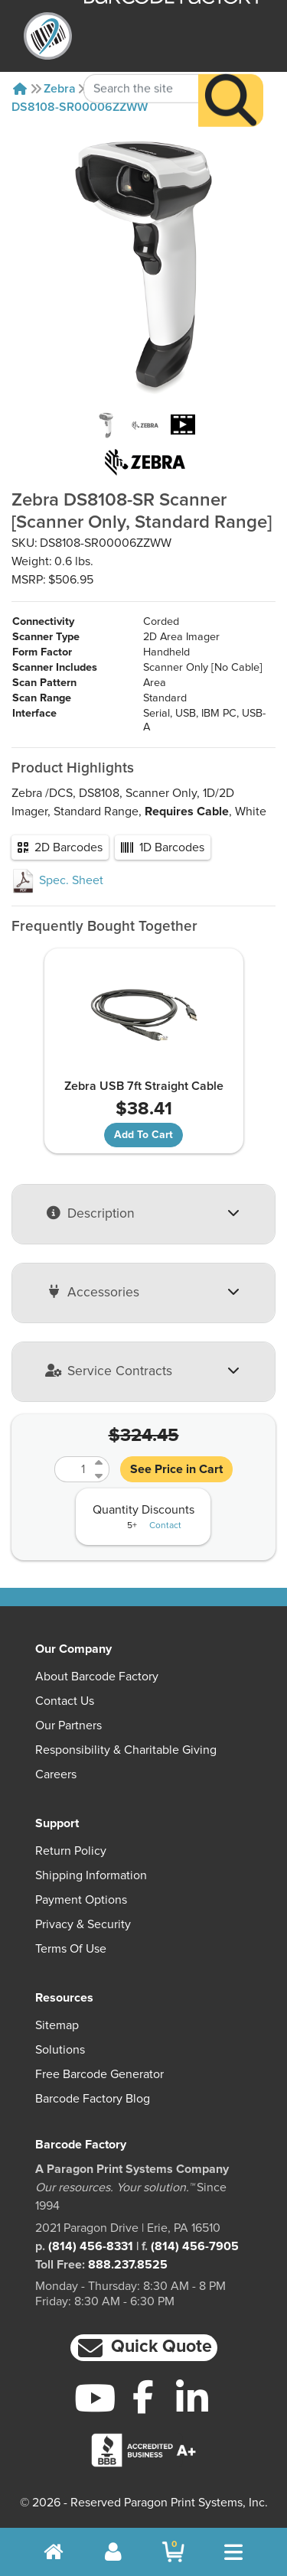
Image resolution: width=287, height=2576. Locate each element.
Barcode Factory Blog (92, 2099)
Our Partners (68, 1725)
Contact (165, 1525)
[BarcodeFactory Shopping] (173, 2552)
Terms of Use (70, 1949)
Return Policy (70, 1851)
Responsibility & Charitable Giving (126, 1750)
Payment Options (81, 1900)
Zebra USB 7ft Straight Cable (143, 1086)
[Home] (19, 89)
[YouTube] (95, 2397)
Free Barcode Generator (99, 2074)
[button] (143, 2347)
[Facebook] (143, 2396)
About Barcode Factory (96, 1676)
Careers (56, 1774)
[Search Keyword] (141, 65)
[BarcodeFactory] (48, 36)
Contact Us (64, 1701)
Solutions (60, 2050)
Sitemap (57, 2025)
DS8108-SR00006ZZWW (79, 107)
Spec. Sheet (57, 880)
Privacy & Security (83, 1924)
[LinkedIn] (192, 2397)
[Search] (230, 77)
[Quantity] (72, 1469)
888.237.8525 (128, 2265)
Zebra (60, 89)
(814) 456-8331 (90, 2246)
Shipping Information (91, 1875)
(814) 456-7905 (195, 2246)
